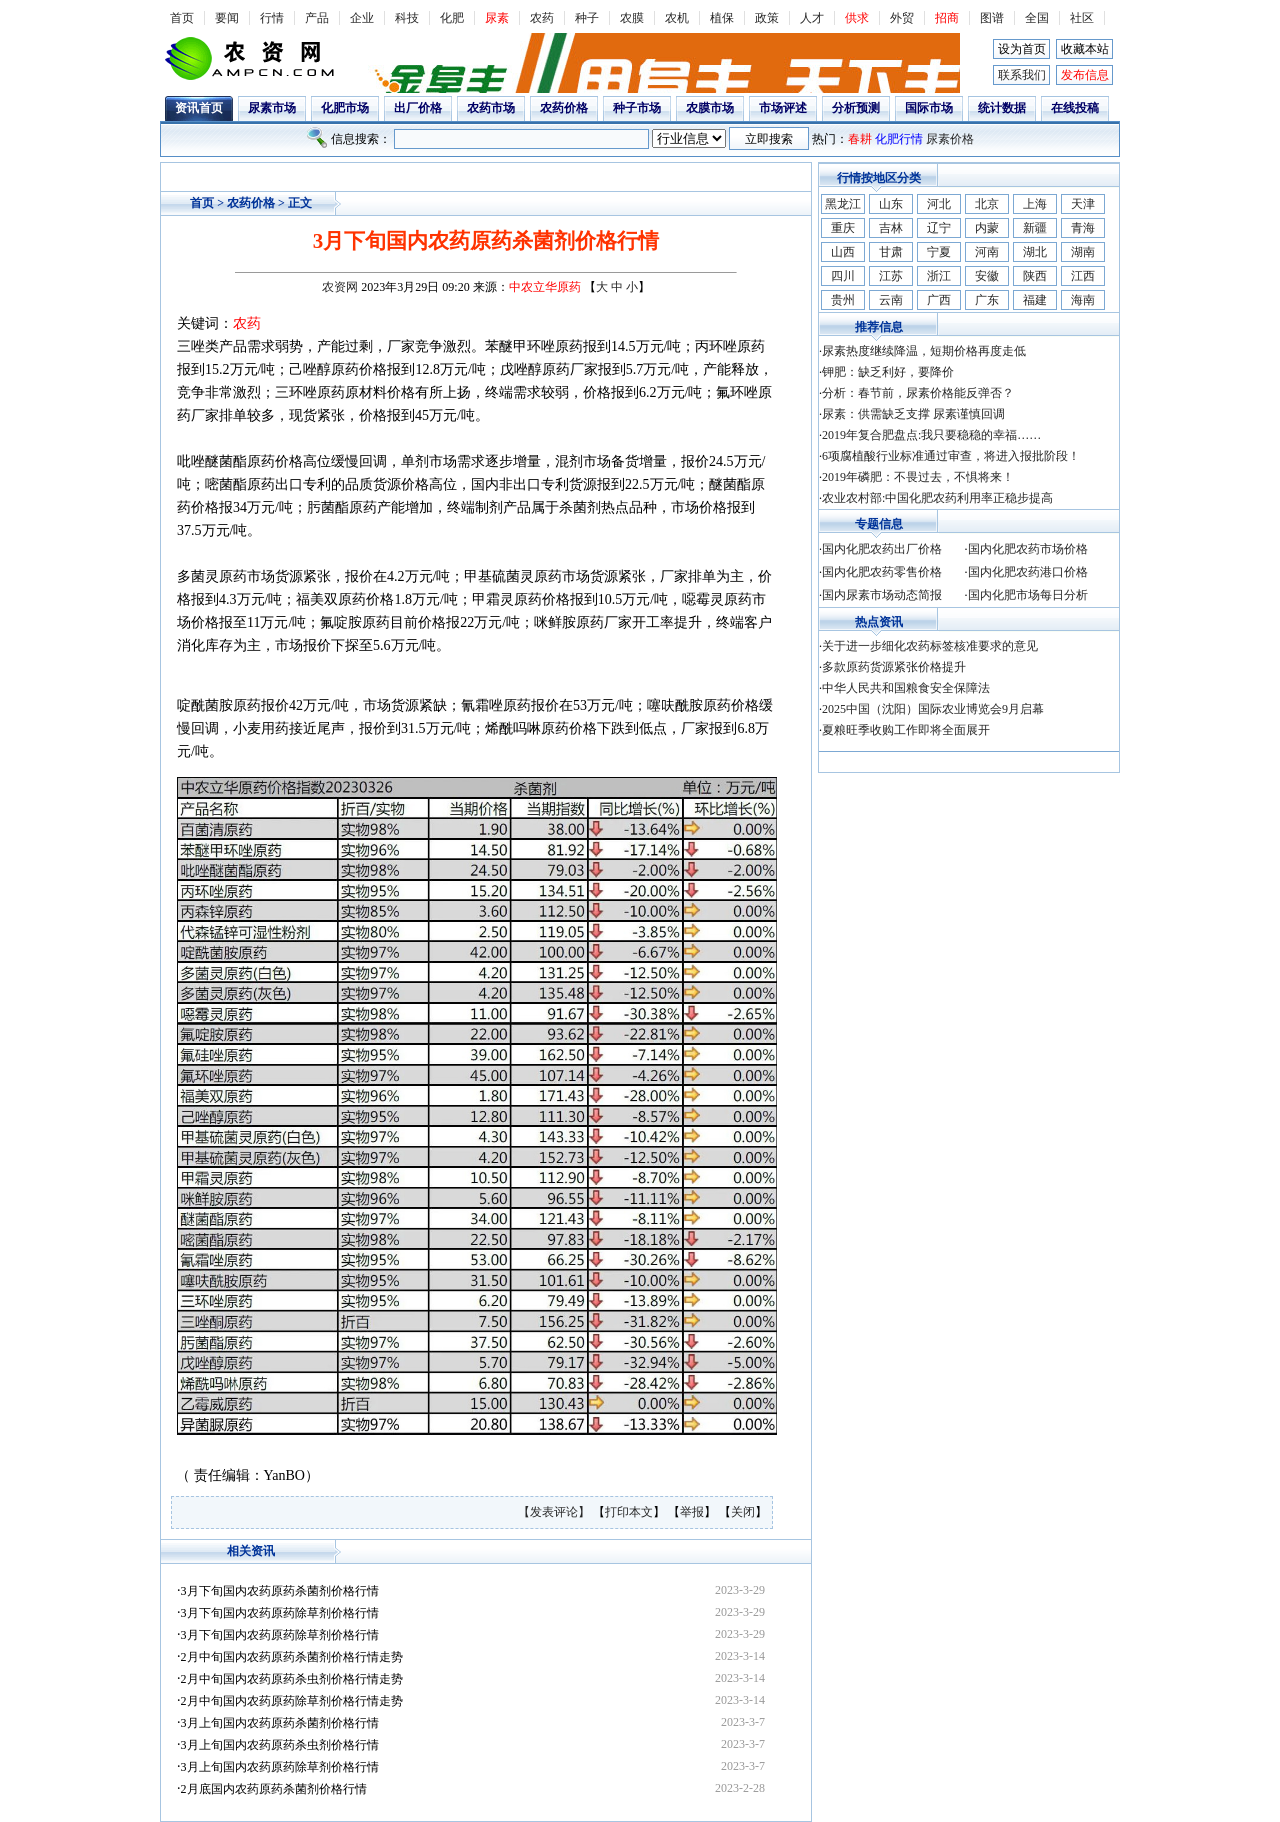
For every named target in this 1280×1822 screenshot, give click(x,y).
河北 (939, 204)
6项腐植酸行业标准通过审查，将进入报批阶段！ (951, 456)
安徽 (987, 276)
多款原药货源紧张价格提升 (894, 667)
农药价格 (564, 108)
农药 (542, 18)
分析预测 (856, 108)
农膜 (632, 18)
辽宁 (939, 228)
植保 (722, 18)
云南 (891, 300)
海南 (1083, 300)
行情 (272, 18)
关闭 (743, 1512)
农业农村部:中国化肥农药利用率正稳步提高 (937, 498)
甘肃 (891, 252)
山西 (843, 252)
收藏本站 (1085, 49)
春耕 (860, 139)
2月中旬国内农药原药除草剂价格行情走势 (292, 1701)
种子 (587, 18)
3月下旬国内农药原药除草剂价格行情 (280, 1613)
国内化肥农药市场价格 (1028, 549)
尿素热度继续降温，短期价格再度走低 (924, 351)
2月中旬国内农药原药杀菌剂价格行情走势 (292, 1657)
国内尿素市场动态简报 (882, 595)
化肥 (452, 18)
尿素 (497, 18)
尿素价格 (950, 139)
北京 (987, 204)
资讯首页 (199, 108)
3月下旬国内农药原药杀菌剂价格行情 (280, 1591)
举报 (692, 1512)
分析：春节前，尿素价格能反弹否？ (918, 393)
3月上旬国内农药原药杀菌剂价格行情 (280, 1723)
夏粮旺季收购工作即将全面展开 (906, 730)
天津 (1083, 204)
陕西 (1035, 276)
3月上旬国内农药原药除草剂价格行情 (280, 1767)
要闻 (227, 18)
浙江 (939, 276)
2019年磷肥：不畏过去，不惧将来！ (918, 477)
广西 (939, 300)
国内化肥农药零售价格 (882, 572)
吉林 (891, 228)
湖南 (1083, 252)
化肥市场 (345, 108)
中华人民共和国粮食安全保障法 (906, 688)
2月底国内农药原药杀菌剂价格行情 (274, 1789)
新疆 (1035, 228)
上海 (1035, 204)
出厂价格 (418, 108)
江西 (1083, 276)
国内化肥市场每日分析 (1028, 595)
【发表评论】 (555, 1512)
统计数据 (1002, 108)
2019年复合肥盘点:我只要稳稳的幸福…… (931, 435)
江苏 (891, 276)
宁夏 (939, 252)
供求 (857, 18)
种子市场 (637, 108)
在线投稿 (1075, 108)
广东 (987, 300)
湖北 (1035, 252)
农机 (677, 18)
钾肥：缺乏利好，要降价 (888, 372)
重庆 (843, 228)
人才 (812, 18)
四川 (843, 276)
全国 (1037, 18)
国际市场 (929, 108)
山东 (891, 204)
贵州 (843, 300)
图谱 (992, 18)
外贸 (902, 18)
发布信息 (1085, 75)
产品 (317, 18)
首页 (182, 18)
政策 (767, 18)
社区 (1082, 18)
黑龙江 (843, 204)
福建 (1035, 300)
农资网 (340, 287)
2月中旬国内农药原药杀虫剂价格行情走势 (292, 1679)
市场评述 (783, 108)
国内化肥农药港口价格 (1028, 572)
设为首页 (1022, 49)
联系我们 (1022, 75)
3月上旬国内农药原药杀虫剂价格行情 (280, 1745)
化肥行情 (899, 139)
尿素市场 (272, 108)
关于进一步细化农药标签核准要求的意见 (930, 646)
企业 (362, 18)
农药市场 (491, 108)
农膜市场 (710, 108)
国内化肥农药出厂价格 (882, 549)
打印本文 (629, 1512)
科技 (407, 18)
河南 (987, 252)
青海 (1083, 228)
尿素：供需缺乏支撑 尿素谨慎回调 (913, 414)
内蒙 (987, 228)
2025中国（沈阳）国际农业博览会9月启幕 (933, 709)
